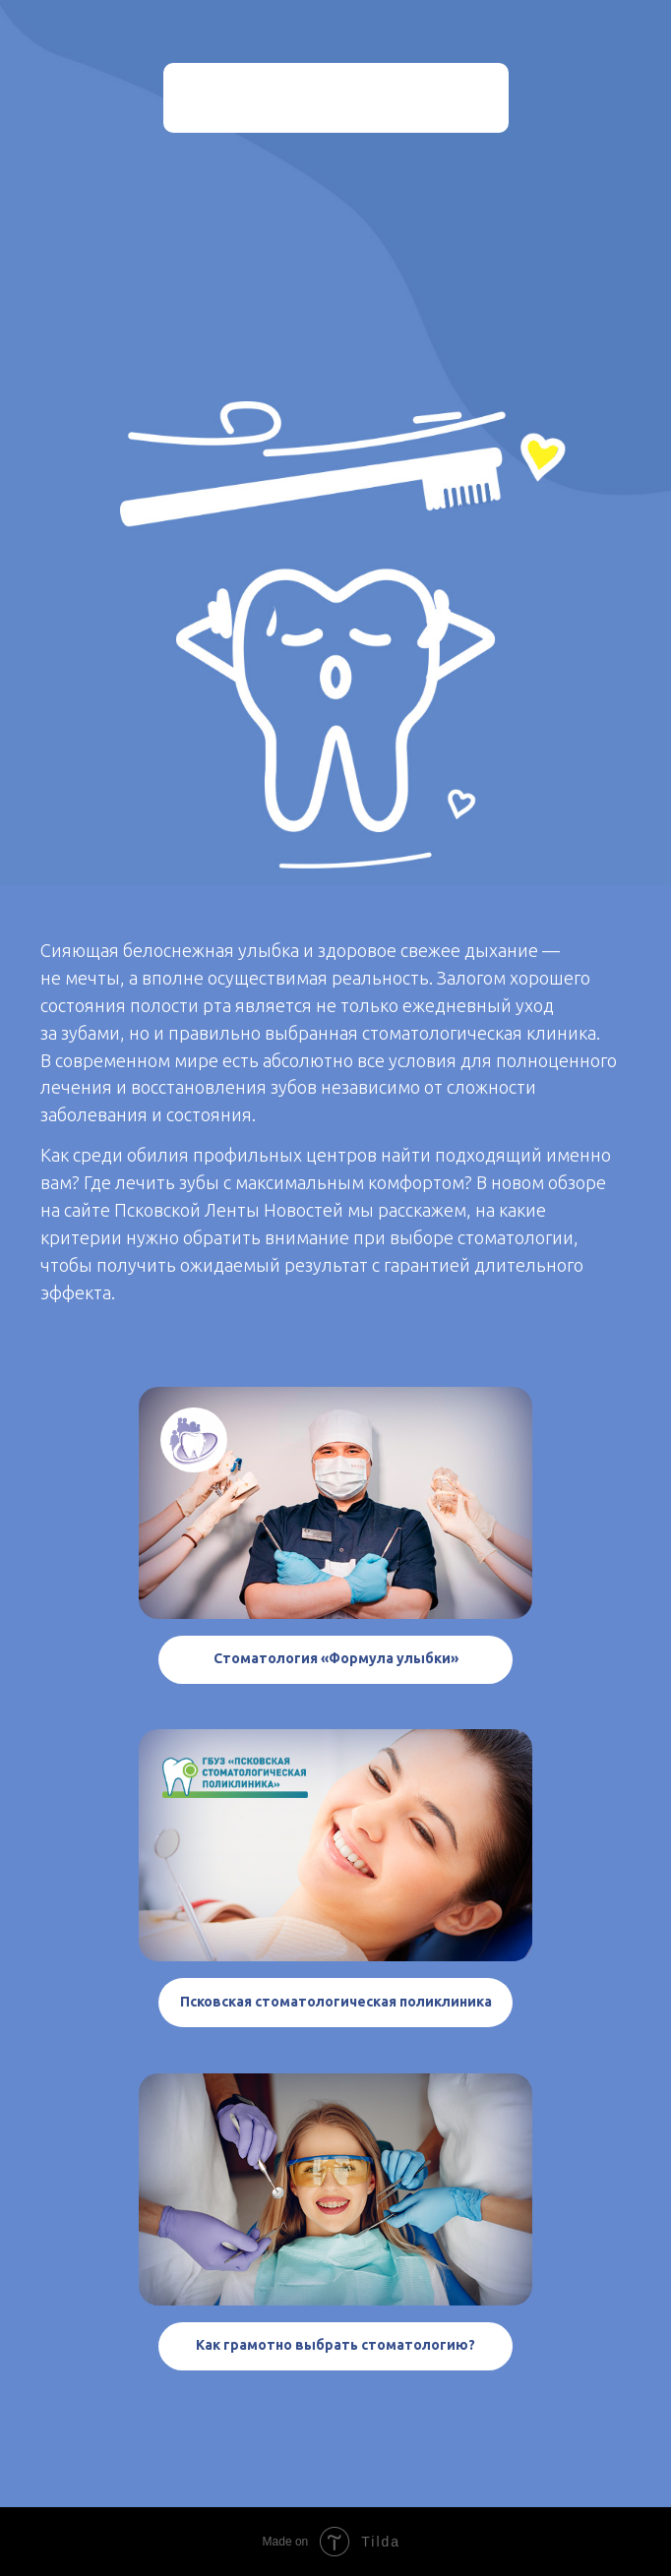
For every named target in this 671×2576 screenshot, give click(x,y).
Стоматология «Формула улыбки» (336, 1658)
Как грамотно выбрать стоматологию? (335, 2345)
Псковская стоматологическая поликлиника (336, 2001)
